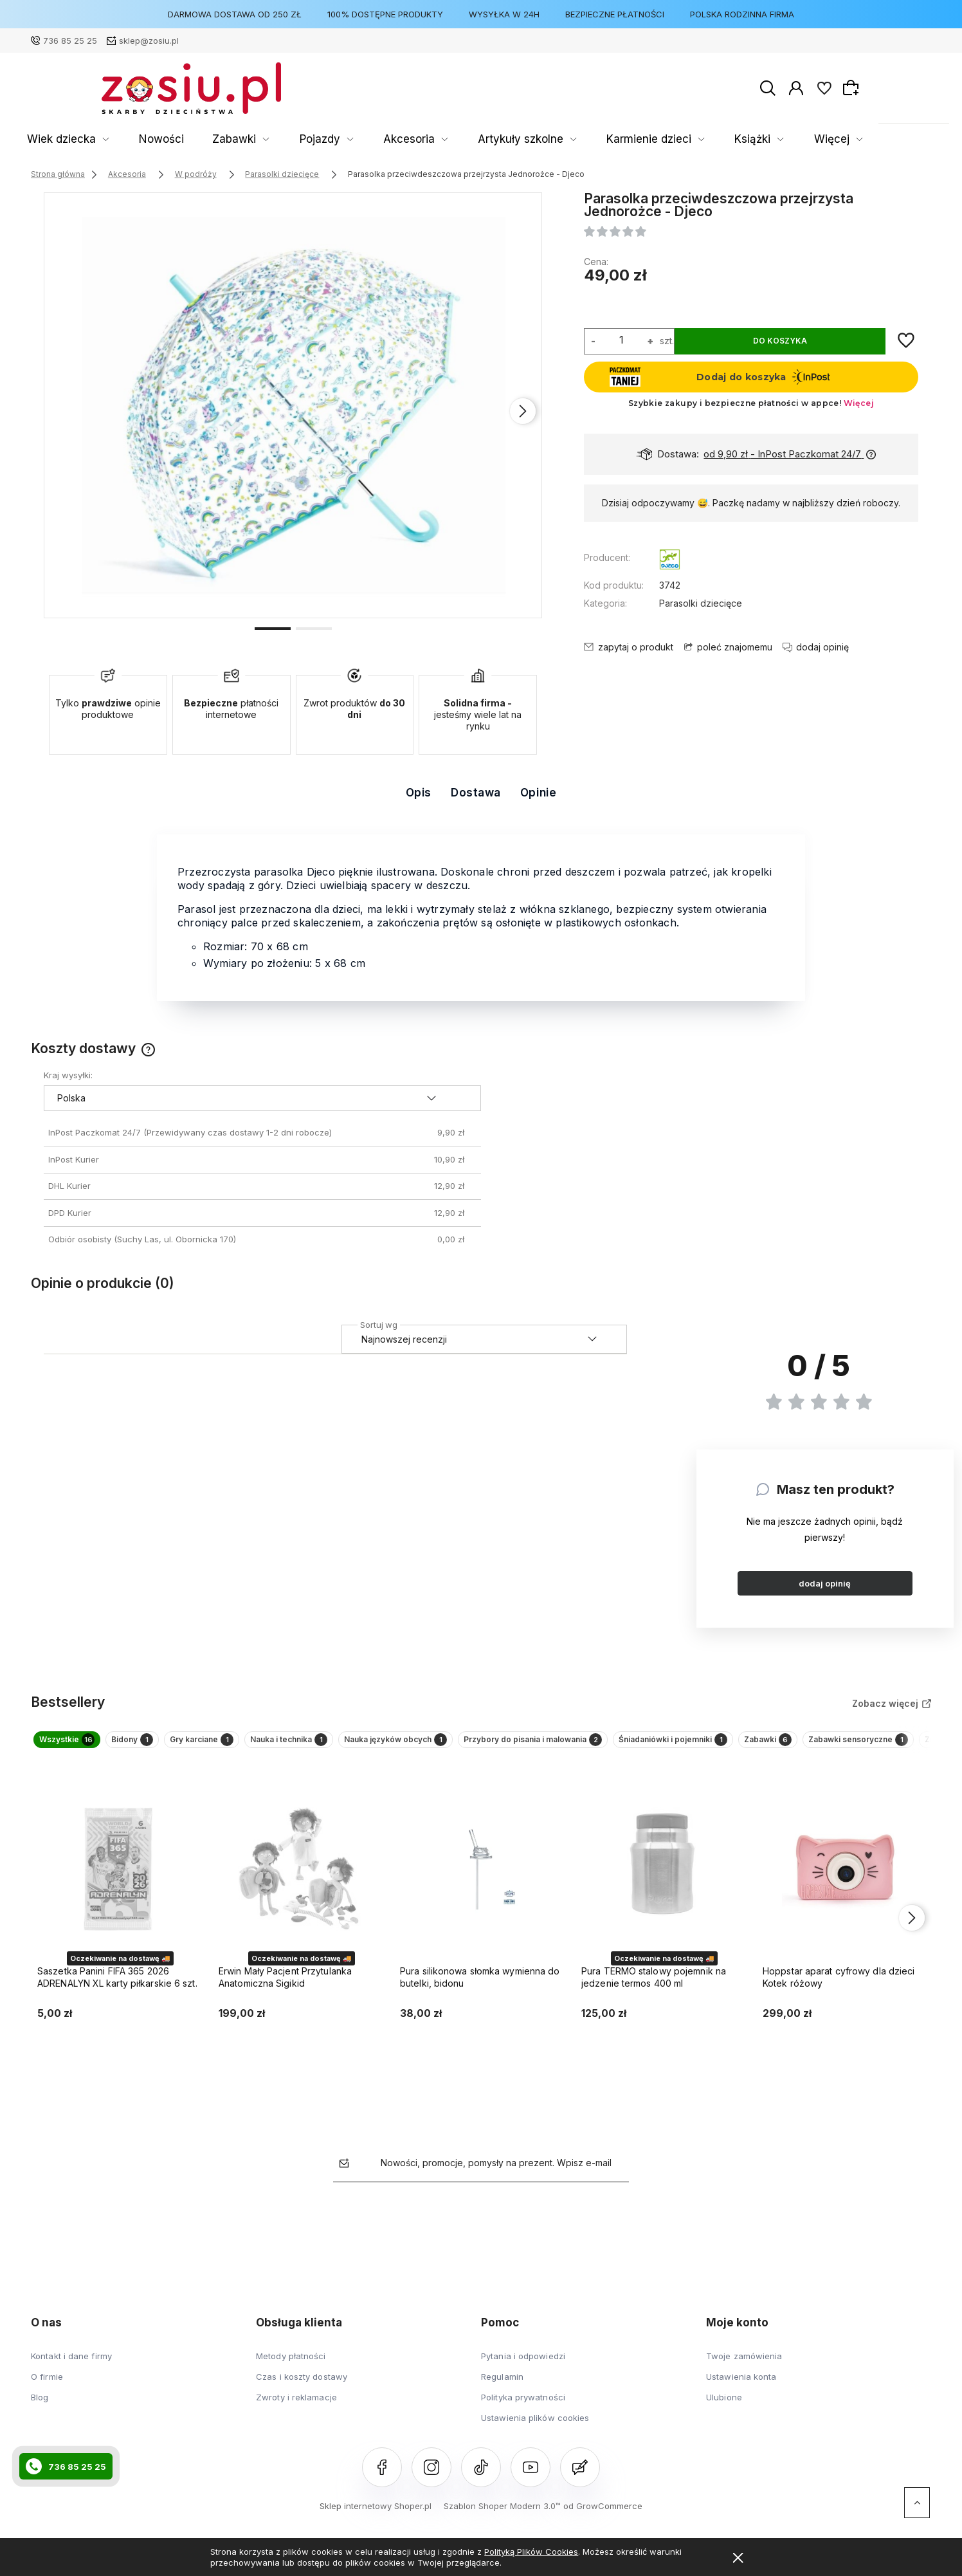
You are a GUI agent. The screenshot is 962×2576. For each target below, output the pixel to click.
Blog (39, 2410)
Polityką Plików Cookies (531, 2551)
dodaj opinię (825, 1583)
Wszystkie (80, 1746)
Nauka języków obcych (534, 1746)
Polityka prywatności (523, 2410)
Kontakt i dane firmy (71, 2369)
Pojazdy (327, 139)
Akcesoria (398, 139)
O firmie (47, 2389)
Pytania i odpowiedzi (523, 2369)
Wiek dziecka (128, 139)
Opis (418, 792)
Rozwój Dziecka (752, 139)
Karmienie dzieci (589, 139)
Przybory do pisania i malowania (713, 1746)
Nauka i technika (390, 1746)
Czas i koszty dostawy (301, 2389)
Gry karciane (269, 1746)
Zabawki (261, 139)
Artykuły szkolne (486, 139)
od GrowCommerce (602, 2519)
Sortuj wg (378, 1323)
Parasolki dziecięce (700, 603)
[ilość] (621, 340)
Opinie (538, 792)
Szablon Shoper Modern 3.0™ (502, 2519)
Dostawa (476, 792)
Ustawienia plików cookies (535, 2430)
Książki (671, 139)
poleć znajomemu (734, 646)
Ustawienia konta (741, 2389)
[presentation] (523, 411)
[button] (273, 627)
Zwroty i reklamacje (296, 2410)
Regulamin (502, 2389)
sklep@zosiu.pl (149, 40)
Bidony (172, 1746)
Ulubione (724, 2410)
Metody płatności (291, 2369)
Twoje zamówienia (744, 2369)
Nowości (207, 139)
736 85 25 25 (70, 40)
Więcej (834, 139)
